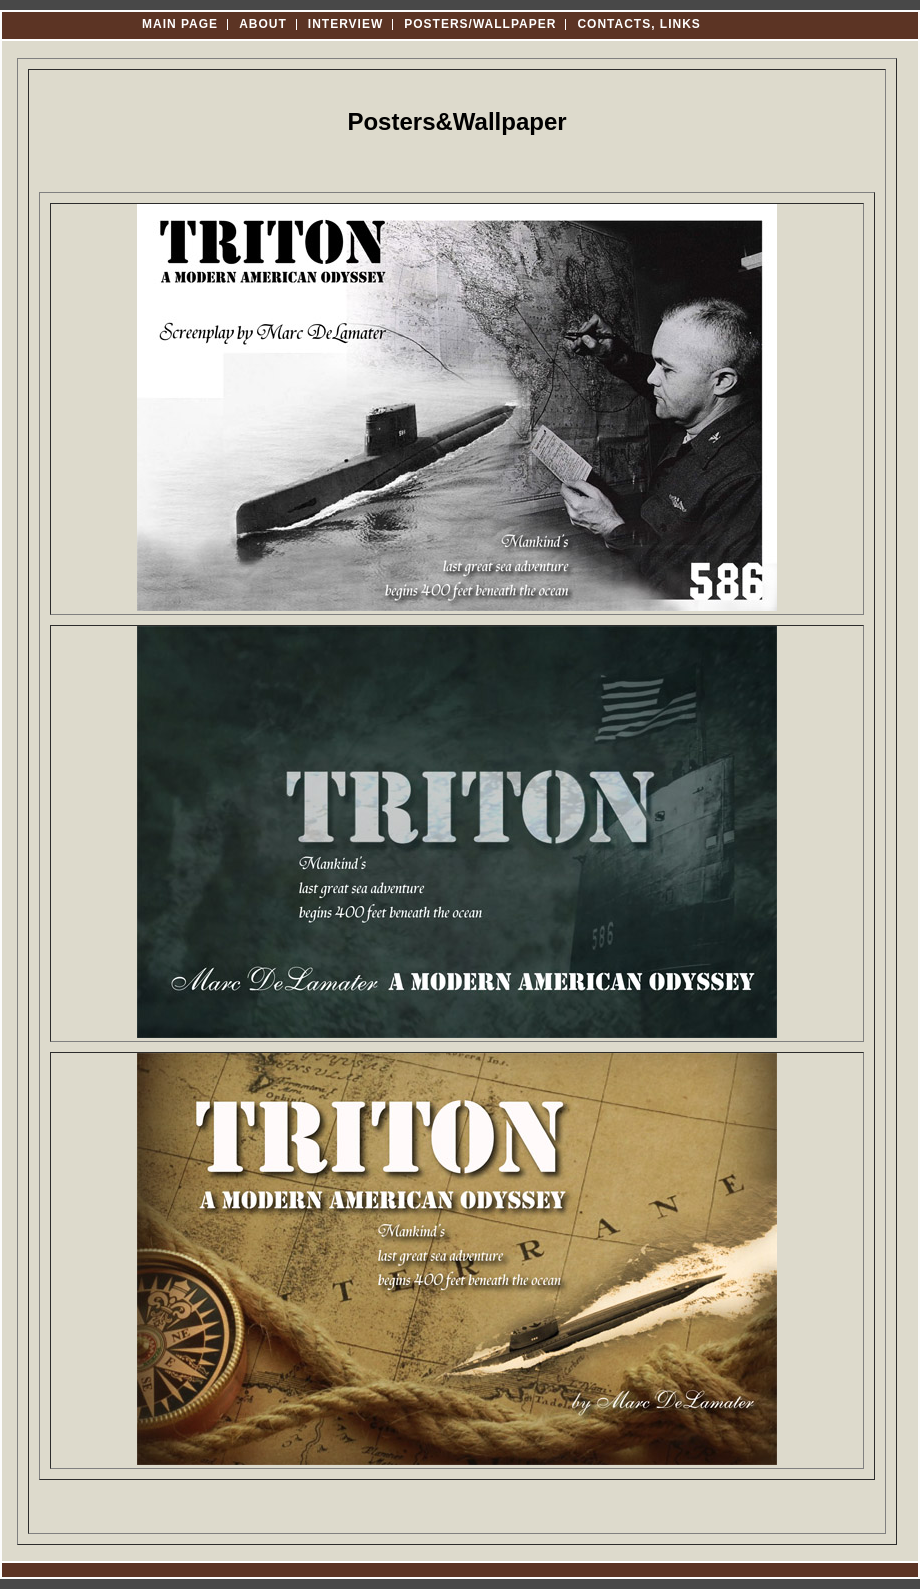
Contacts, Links (638, 24)
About (263, 24)
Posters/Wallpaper (480, 24)
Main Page (180, 24)
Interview (345, 24)
